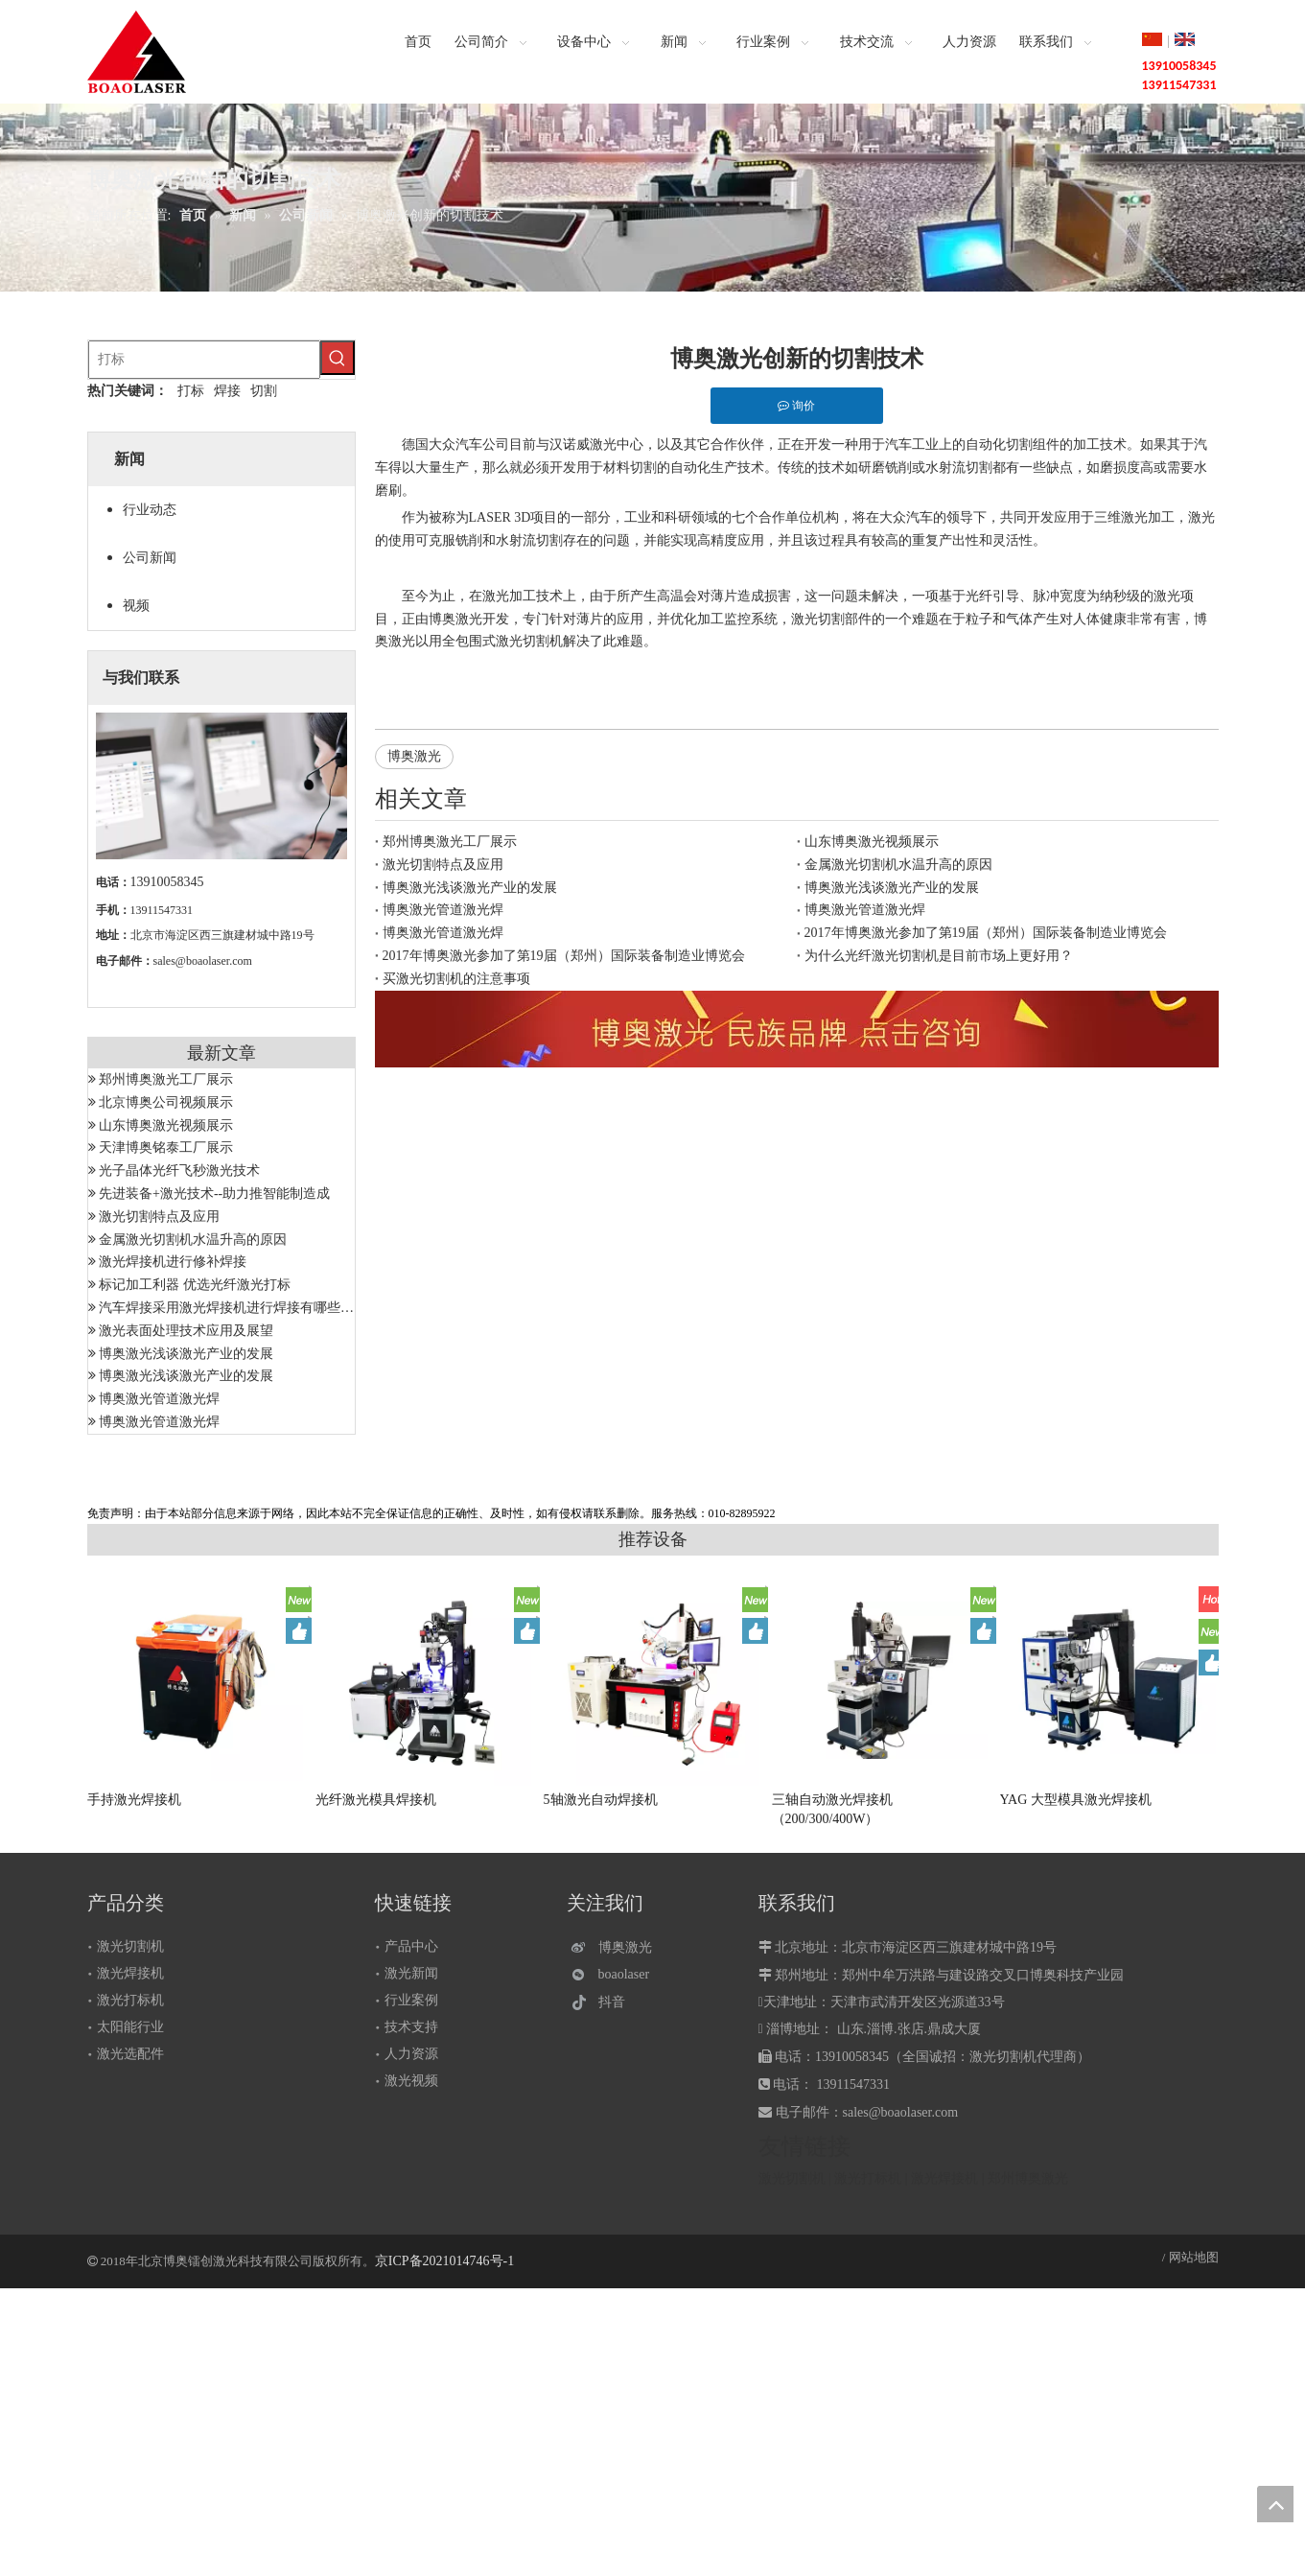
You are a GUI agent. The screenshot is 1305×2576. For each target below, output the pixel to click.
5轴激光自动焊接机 (601, 1799)
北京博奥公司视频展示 (166, 1102)
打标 (190, 391)
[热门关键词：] (337, 357)
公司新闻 (149, 557)
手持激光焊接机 (134, 1799)
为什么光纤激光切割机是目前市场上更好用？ (938, 955)
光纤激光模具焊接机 (375, 1799)
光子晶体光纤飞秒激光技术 (179, 1170)
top (1275, 2504)
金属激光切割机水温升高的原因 (193, 1239)
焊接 (227, 391)
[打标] (204, 359)
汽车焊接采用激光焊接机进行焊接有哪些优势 (233, 1307)
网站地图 (1194, 2257)
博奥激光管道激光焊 (159, 1399)
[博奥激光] (616, 1947)
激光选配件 (130, 2054)
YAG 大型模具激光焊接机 (1076, 1799)
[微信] (616, 1975)
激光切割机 (130, 1946)
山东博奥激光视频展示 (166, 1125)
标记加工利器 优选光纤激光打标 (195, 1284)
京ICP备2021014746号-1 (444, 2261)
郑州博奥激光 (1028, 2178)
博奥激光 (414, 756)
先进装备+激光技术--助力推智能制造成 (214, 1193)
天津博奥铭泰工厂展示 (166, 1147)
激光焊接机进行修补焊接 (172, 1261)
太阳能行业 (130, 2027)
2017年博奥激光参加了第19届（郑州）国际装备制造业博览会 (985, 932)
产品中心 (411, 1946)
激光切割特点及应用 (159, 1216)
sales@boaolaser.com (202, 961)
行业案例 (411, 2000)
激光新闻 (411, 1973)
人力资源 (411, 2054)
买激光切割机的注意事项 (456, 979)
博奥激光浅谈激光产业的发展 (186, 1354)
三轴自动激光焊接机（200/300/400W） (832, 1809)
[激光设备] (797, 1029)
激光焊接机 (130, 1973)
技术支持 (411, 2027)
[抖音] (616, 2002)
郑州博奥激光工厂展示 (166, 1079)
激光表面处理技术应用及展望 (186, 1330)
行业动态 (149, 510)
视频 (136, 605)
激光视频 (411, 2080)
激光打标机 (130, 2000)
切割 (263, 391)
